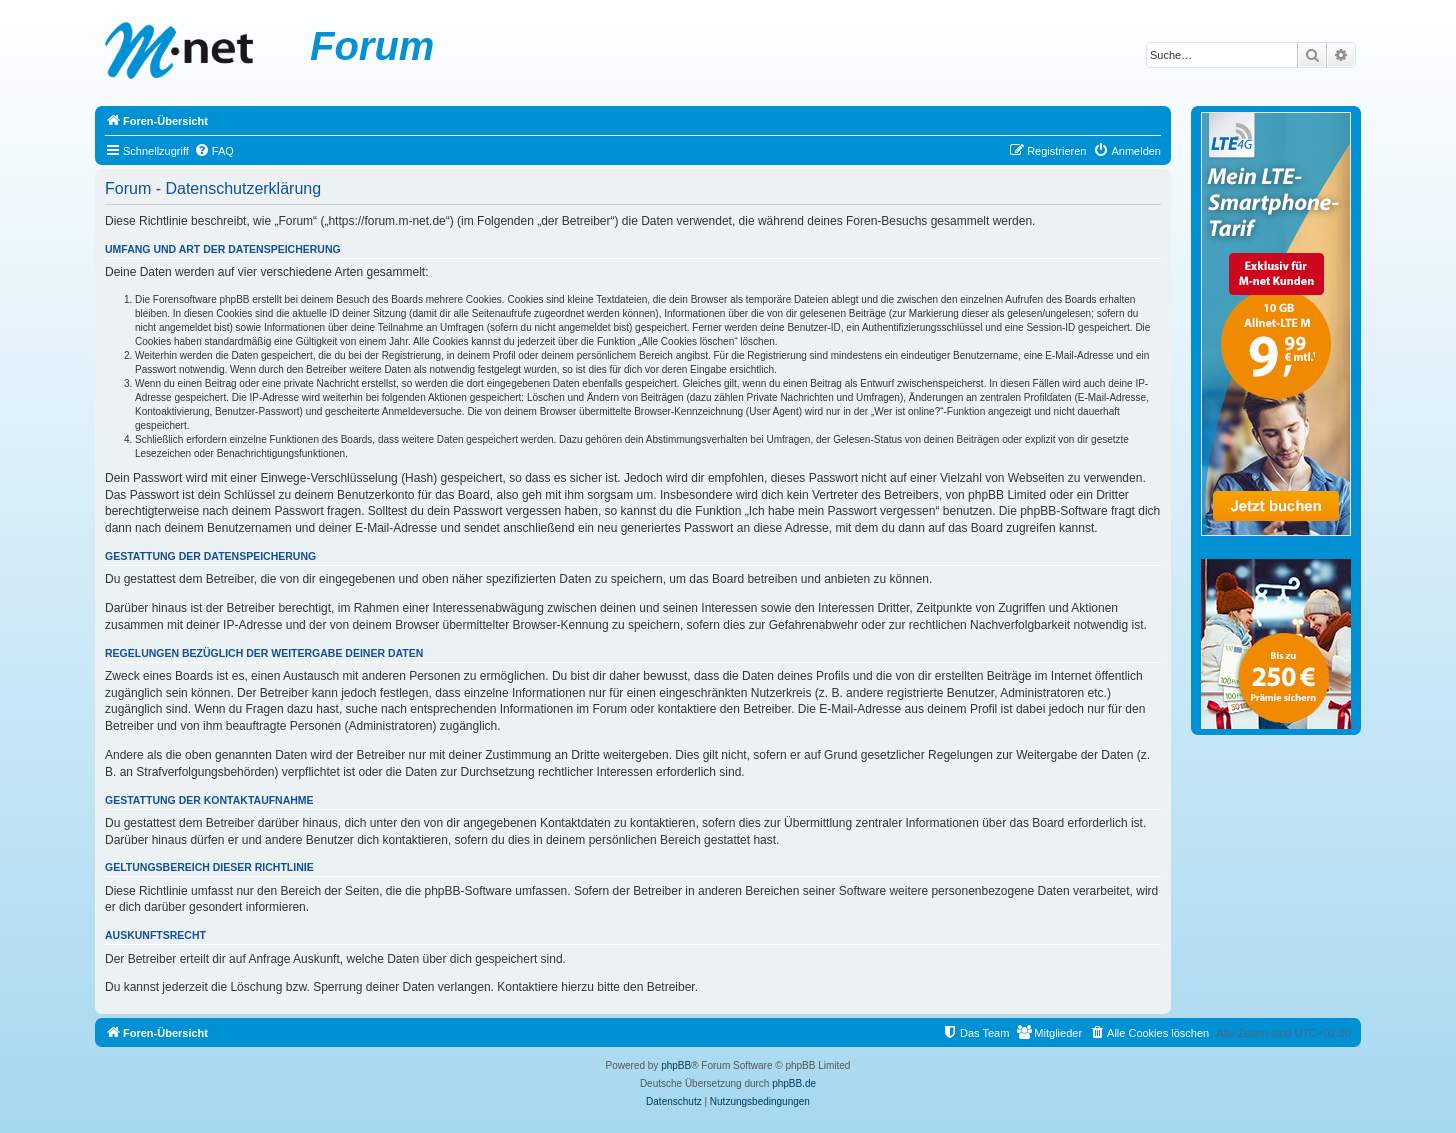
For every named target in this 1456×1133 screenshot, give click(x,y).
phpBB (676, 1065)
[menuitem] (214, 151)
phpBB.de (794, 1083)
